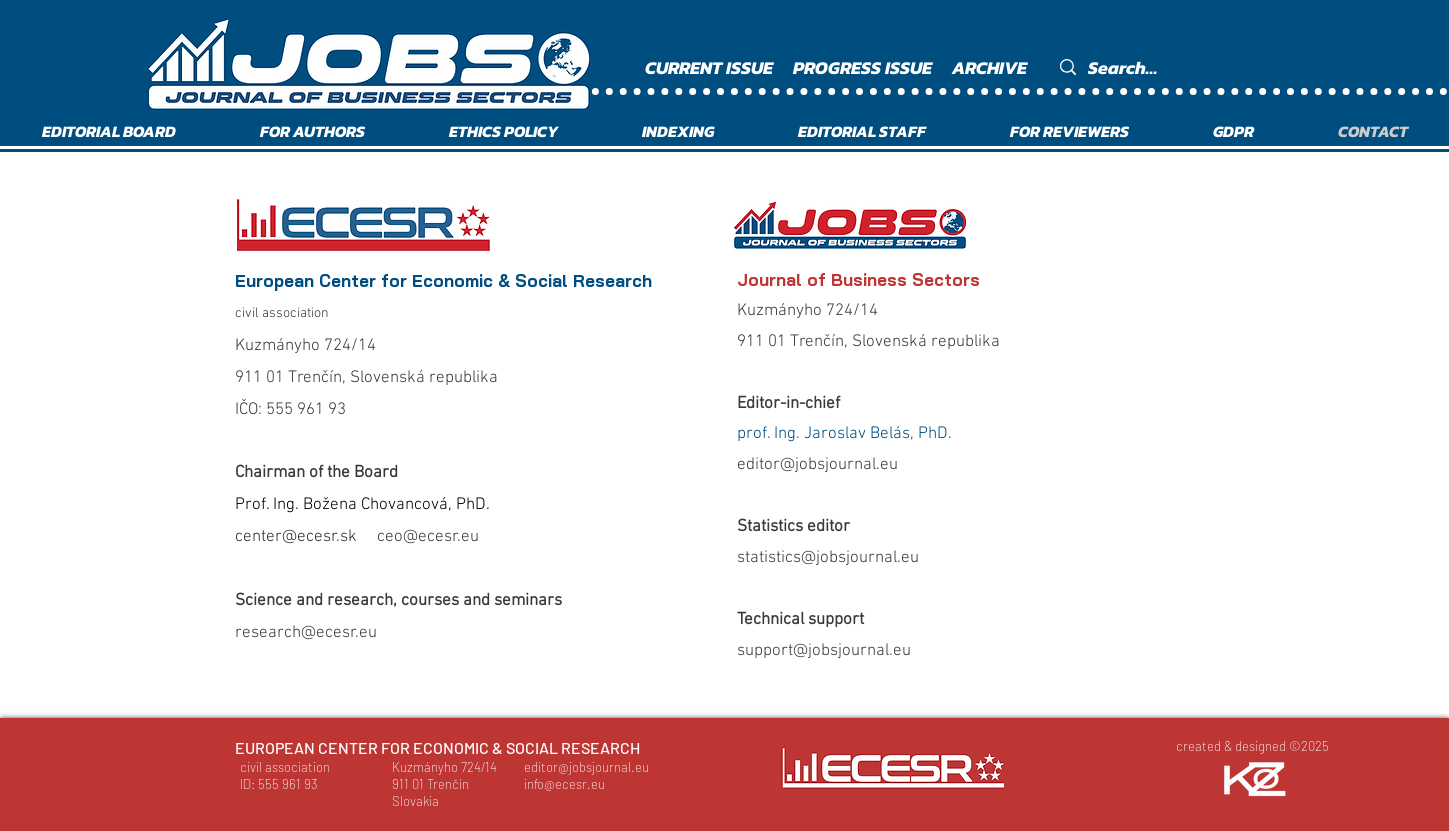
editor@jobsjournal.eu (817, 465)
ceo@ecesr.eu (428, 537)
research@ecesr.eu (306, 633)
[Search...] (1199, 67)
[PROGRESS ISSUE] (865, 68)
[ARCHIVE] (992, 68)
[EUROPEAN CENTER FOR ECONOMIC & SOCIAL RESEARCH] (438, 748)
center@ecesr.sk (296, 537)
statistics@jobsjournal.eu (828, 558)
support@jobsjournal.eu (824, 651)
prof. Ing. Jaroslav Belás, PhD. (844, 434)
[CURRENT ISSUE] (711, 68)
